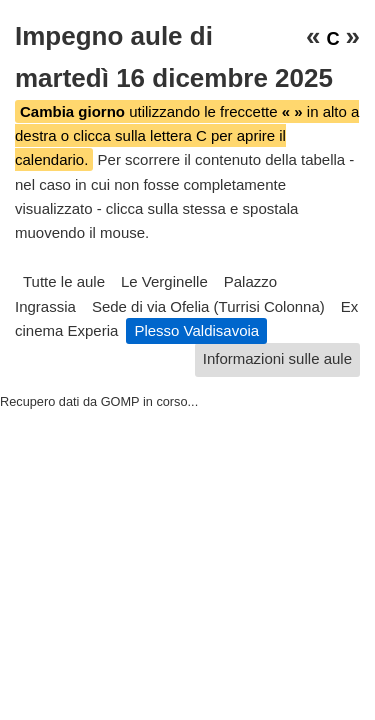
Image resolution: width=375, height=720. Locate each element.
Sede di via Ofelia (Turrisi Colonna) (208, 306)
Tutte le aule (64, 281)
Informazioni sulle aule (277, 358)
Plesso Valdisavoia (196, 330)
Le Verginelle (164, 281)
